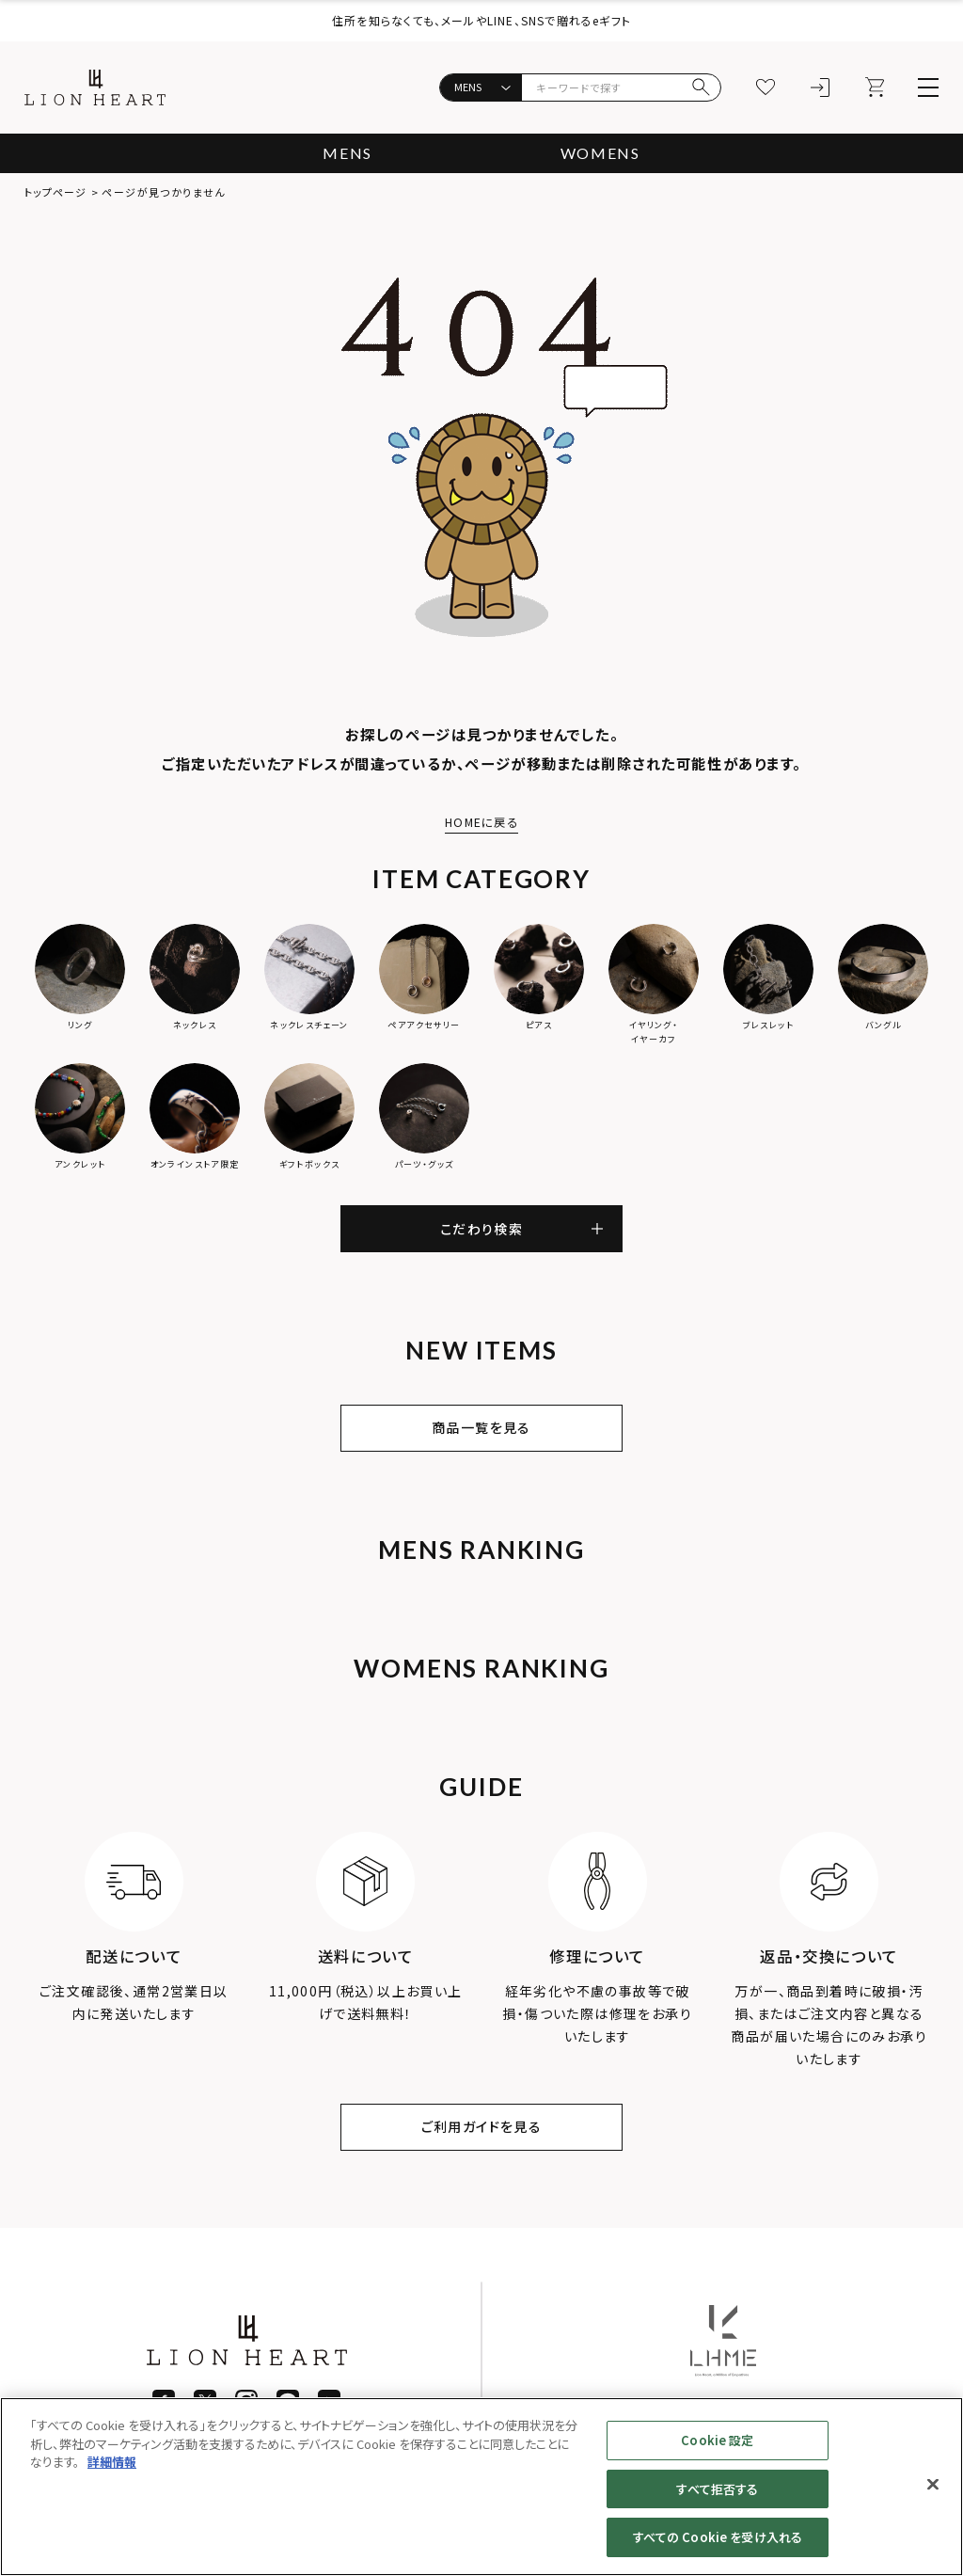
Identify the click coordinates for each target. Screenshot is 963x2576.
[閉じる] (933, 2484)
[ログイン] (820, 87)
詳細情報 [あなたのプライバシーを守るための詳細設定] (111, 2462)
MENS (347, 153)
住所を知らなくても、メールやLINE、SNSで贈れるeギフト (481, 20)
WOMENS (600, 153)
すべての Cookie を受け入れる (717, 2537)
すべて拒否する (717, 2489)
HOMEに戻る (481, 822)
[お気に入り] (765, 87)
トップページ (55, 191)
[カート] (874, 87)
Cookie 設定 (717, 2440)
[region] (481, 2486)
